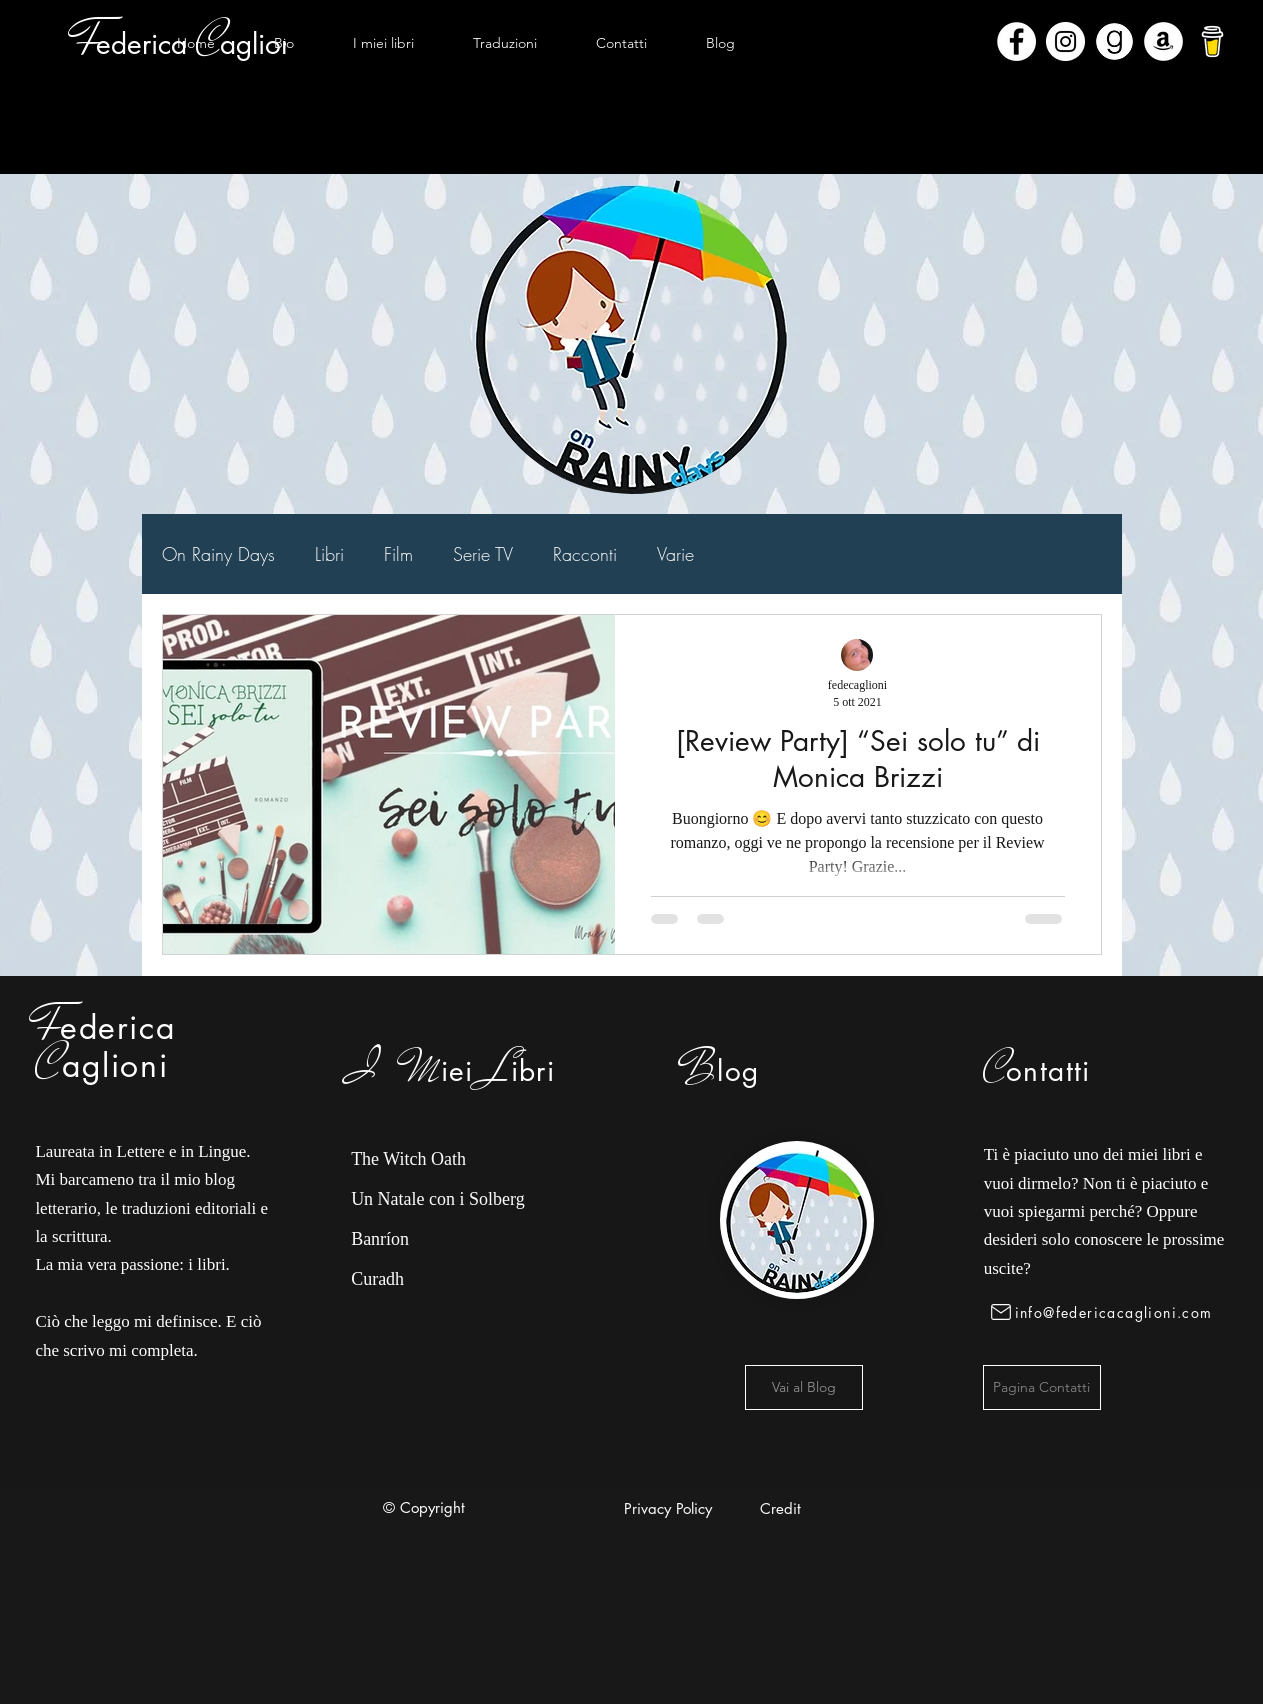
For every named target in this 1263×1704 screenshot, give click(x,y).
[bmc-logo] (1212, 41)
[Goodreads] (1114, 41)
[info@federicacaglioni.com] (1105, 1312)
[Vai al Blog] (804, 1387)
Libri (329, 554)
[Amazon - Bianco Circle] (1163, 41)
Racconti (585, 554)
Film (398, 554)
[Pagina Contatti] (1042, 1387)
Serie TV (483, 554)
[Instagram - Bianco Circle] (1065, 41)
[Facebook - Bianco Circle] (1016, 41)
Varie (675, 554)
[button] (383, 43)
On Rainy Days (218, 554)
